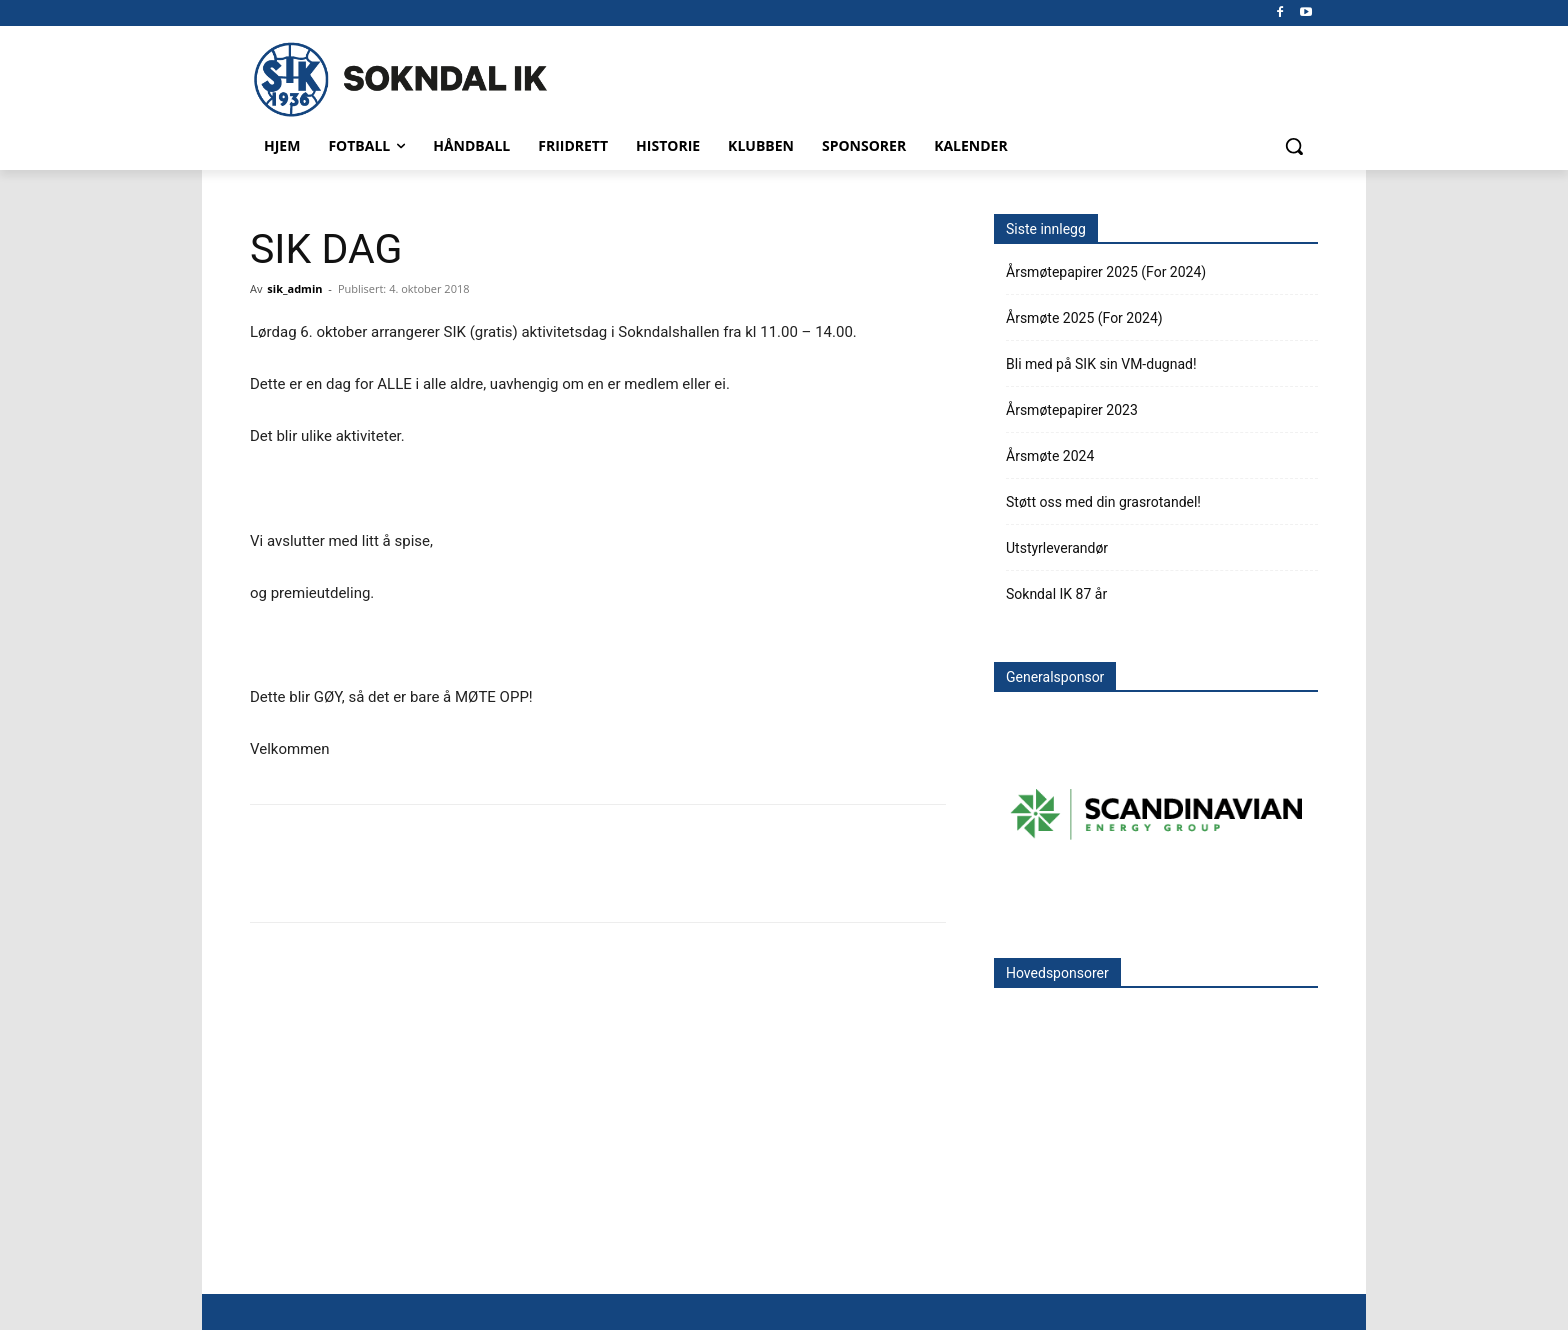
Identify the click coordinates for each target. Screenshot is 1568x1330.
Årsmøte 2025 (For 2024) (1084, 318)
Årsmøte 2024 (1050, 456)
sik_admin (294, 288)
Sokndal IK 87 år (1056, 594)
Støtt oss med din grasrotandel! (1103, 502)
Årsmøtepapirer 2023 (1072, 410)
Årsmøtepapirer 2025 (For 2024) (1106, 272)
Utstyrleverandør (1057, 548)
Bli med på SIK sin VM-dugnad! (1101, 364)
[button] (1294, 146)
